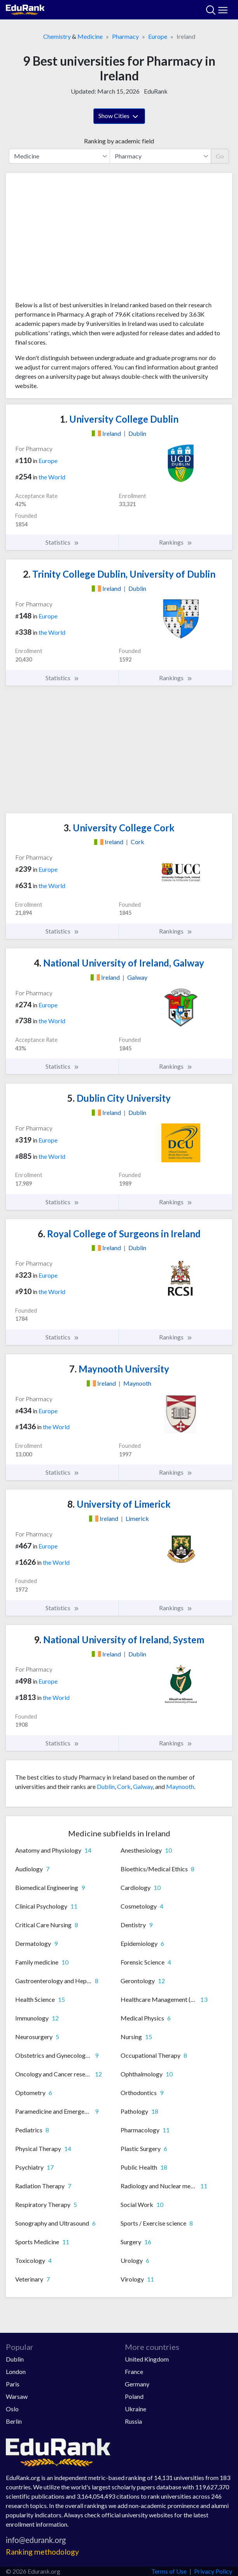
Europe (157, 36)
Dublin (106, 1786)
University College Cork (119, 827)
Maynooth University (119, 1368)
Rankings (175, 542)
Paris (12, 2384)
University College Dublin (119, 419)
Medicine (90, 36)
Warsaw (17, 2396)
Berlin (14, 2421)
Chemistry (57, 36)
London (16, 2371)
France (134, 2371)
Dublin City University (119, 1098)
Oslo (12, 2408)
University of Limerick (119, 1504)
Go (220, 156)
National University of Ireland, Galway (119, 962)
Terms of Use (169, 2571)
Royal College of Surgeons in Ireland (119, 1233)
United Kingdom (147, 2359)
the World (51, 477)
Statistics (62, 542)
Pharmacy (125, 36)
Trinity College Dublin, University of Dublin (119, 574)
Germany (137, 2384)
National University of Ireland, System (119, 1639)
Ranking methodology (42, 2551)
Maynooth (180, 1786)
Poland (134, 2396)
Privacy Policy (213, 2571)
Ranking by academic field (119, 141)
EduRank (156, 91)
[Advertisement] (119, 239)
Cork (124, 1786)
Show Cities (119, 116)
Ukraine (135, 2408)
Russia (133, 2421)
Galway (143, 1786)
